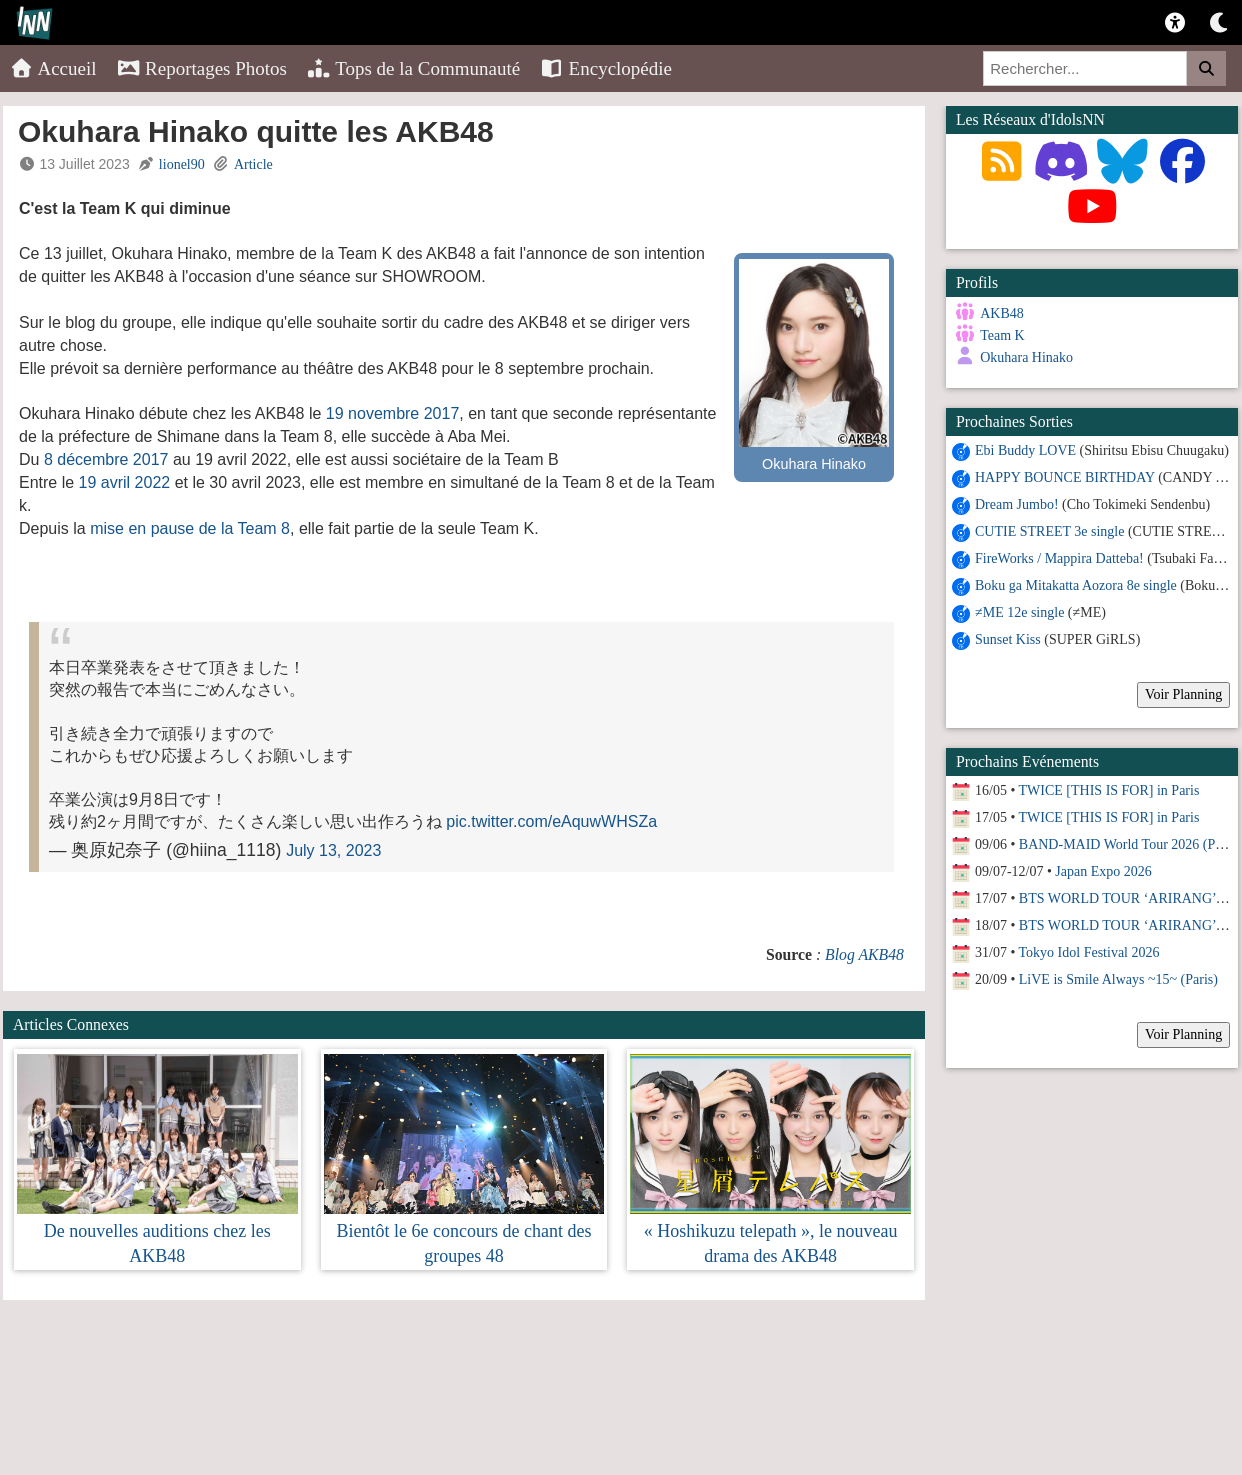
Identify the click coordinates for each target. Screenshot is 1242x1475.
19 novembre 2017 (392, 413)
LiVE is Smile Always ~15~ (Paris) (1118, 978)
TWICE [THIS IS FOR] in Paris (1109, 789)
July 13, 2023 (333, 850)
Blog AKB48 (864, 954)
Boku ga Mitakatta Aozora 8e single (1076, 584)
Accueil (53, 68)
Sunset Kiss (1008, 638)
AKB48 (1002, 313)
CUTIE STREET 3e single (1049, 530)
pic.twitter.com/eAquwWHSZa (551, 821)
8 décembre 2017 (106, 459)
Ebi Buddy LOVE (1025, 449)
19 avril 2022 (125, 482)
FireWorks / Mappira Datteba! (1059, 557)
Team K (1002, 335)
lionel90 (182, 164)
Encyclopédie (606, 68)
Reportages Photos (202, 68)
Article (253, 164)
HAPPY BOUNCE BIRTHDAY (1065, 476)
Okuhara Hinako (1026, 357)
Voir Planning (1183, 693)
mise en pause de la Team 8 (190, 528)
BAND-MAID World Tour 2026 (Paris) (1129, 843)
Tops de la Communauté (413, 68)
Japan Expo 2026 (1103, 870)
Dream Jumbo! (1017, 503)
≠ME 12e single (1019, 611)
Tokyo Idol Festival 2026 (1089, 951)
